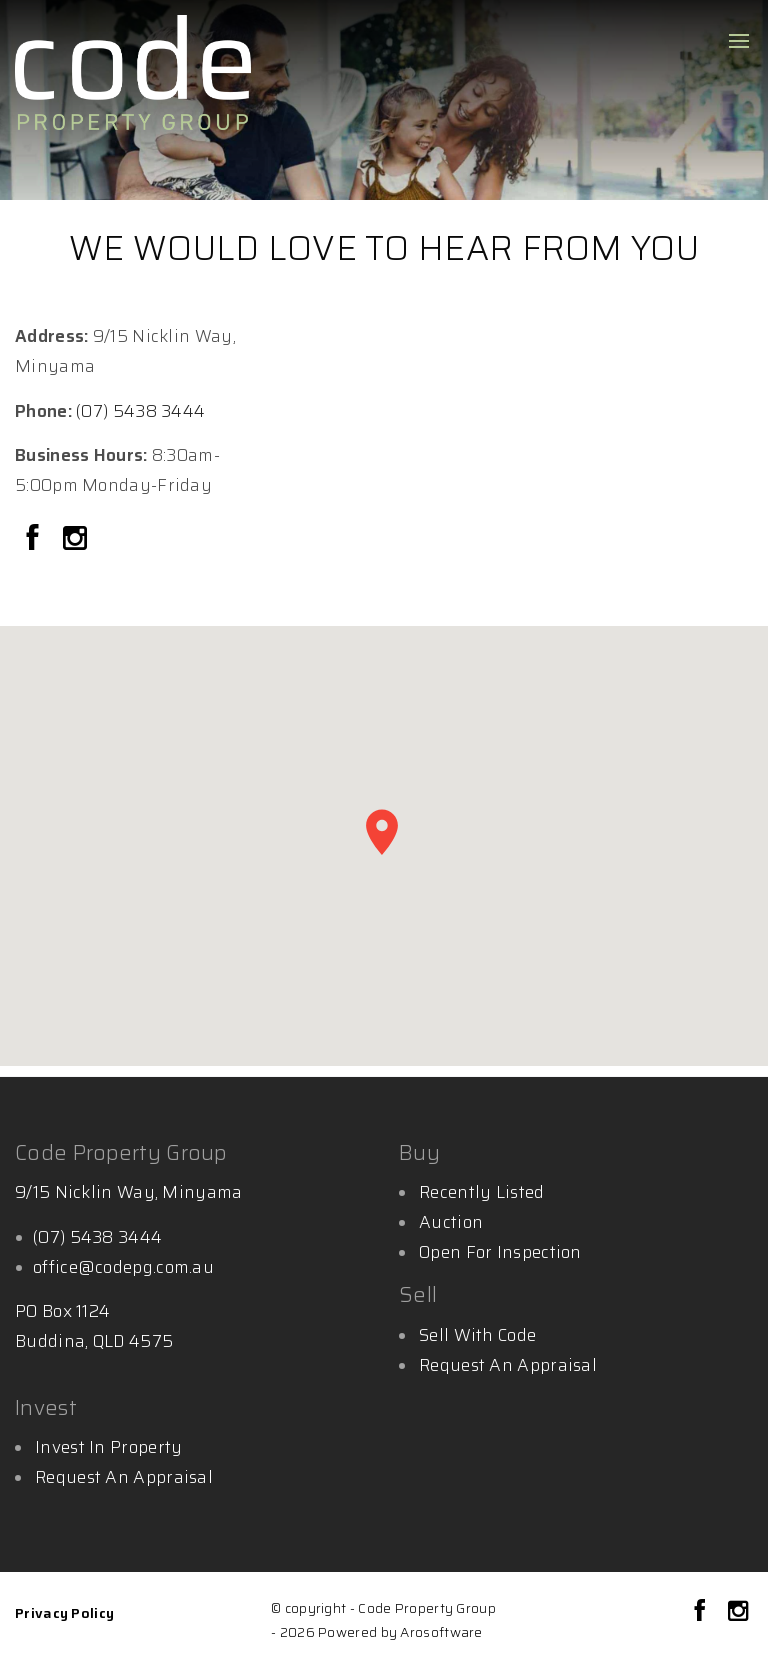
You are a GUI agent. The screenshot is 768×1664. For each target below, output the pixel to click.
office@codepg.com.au (123, 1267)
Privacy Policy (64, 1613)
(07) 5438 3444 (140, 411)
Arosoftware (441, 1632)
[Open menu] (739, 41)
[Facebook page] (36, 540)
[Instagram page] (75, 540)
